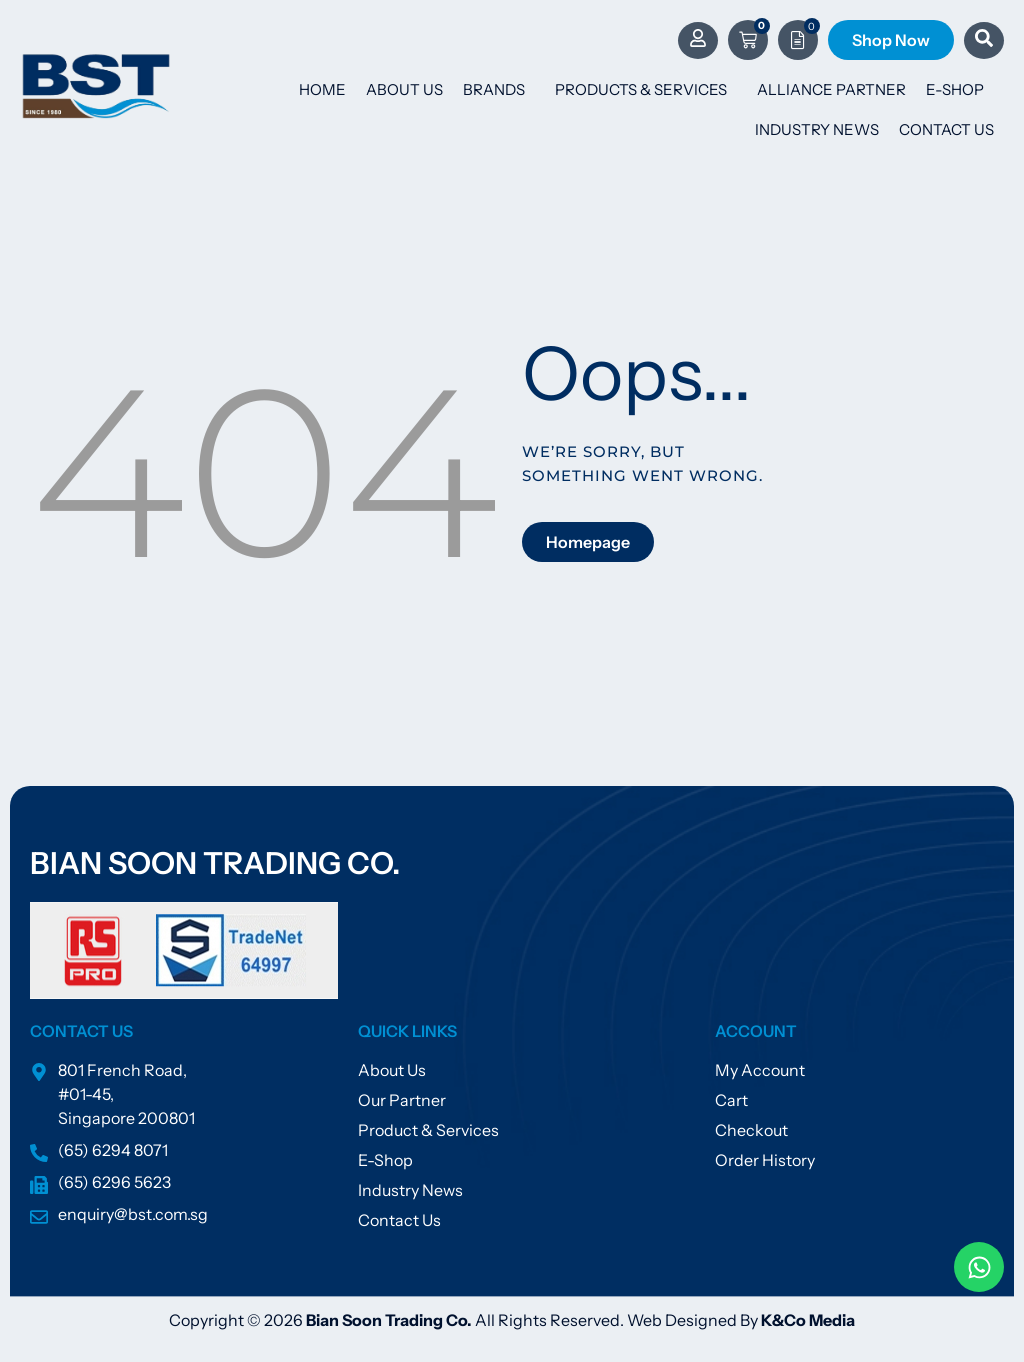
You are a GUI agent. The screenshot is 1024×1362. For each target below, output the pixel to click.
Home (322, 89)
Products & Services (646, 90)
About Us (404, 89)
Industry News (817, 129)
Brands (499, 90)
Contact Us (946, 129)
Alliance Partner (831, 89)
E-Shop (955, 89)
